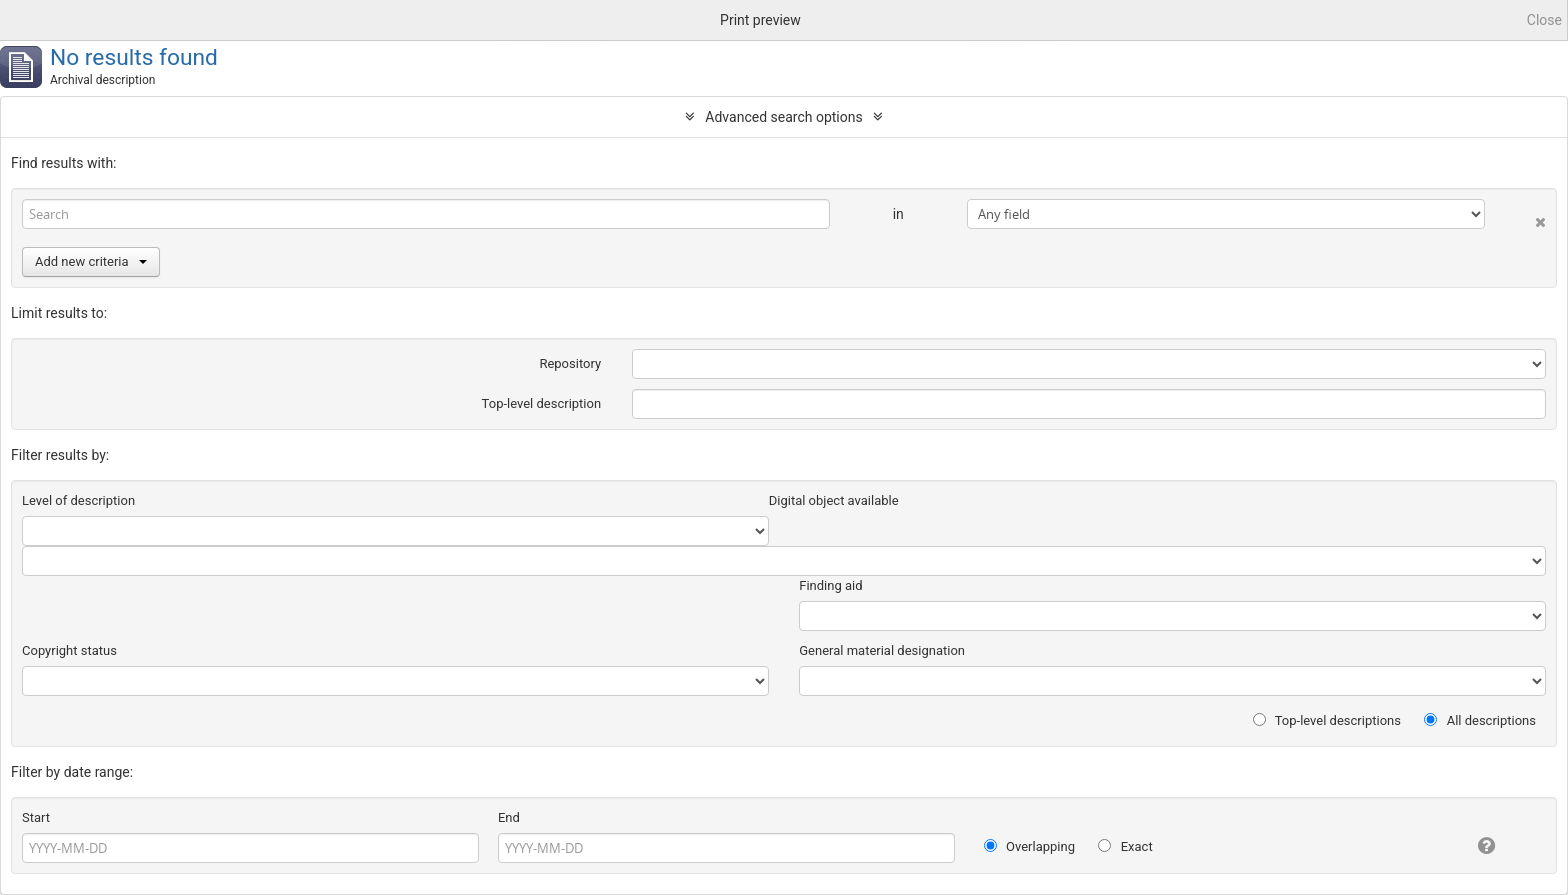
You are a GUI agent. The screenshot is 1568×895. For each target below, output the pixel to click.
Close (1544, 20)
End (509, 817)
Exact (1125, 846)
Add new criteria (91, 261)
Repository (570, 363)
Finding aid (830, 585)
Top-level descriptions (1327, 720)
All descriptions (1480, 720)
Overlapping (1029, 846)
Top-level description (542, 403)
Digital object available (834, 500)
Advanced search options (783, 117)
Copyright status (69, 650)
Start (36, 817)
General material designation (882, 650)
